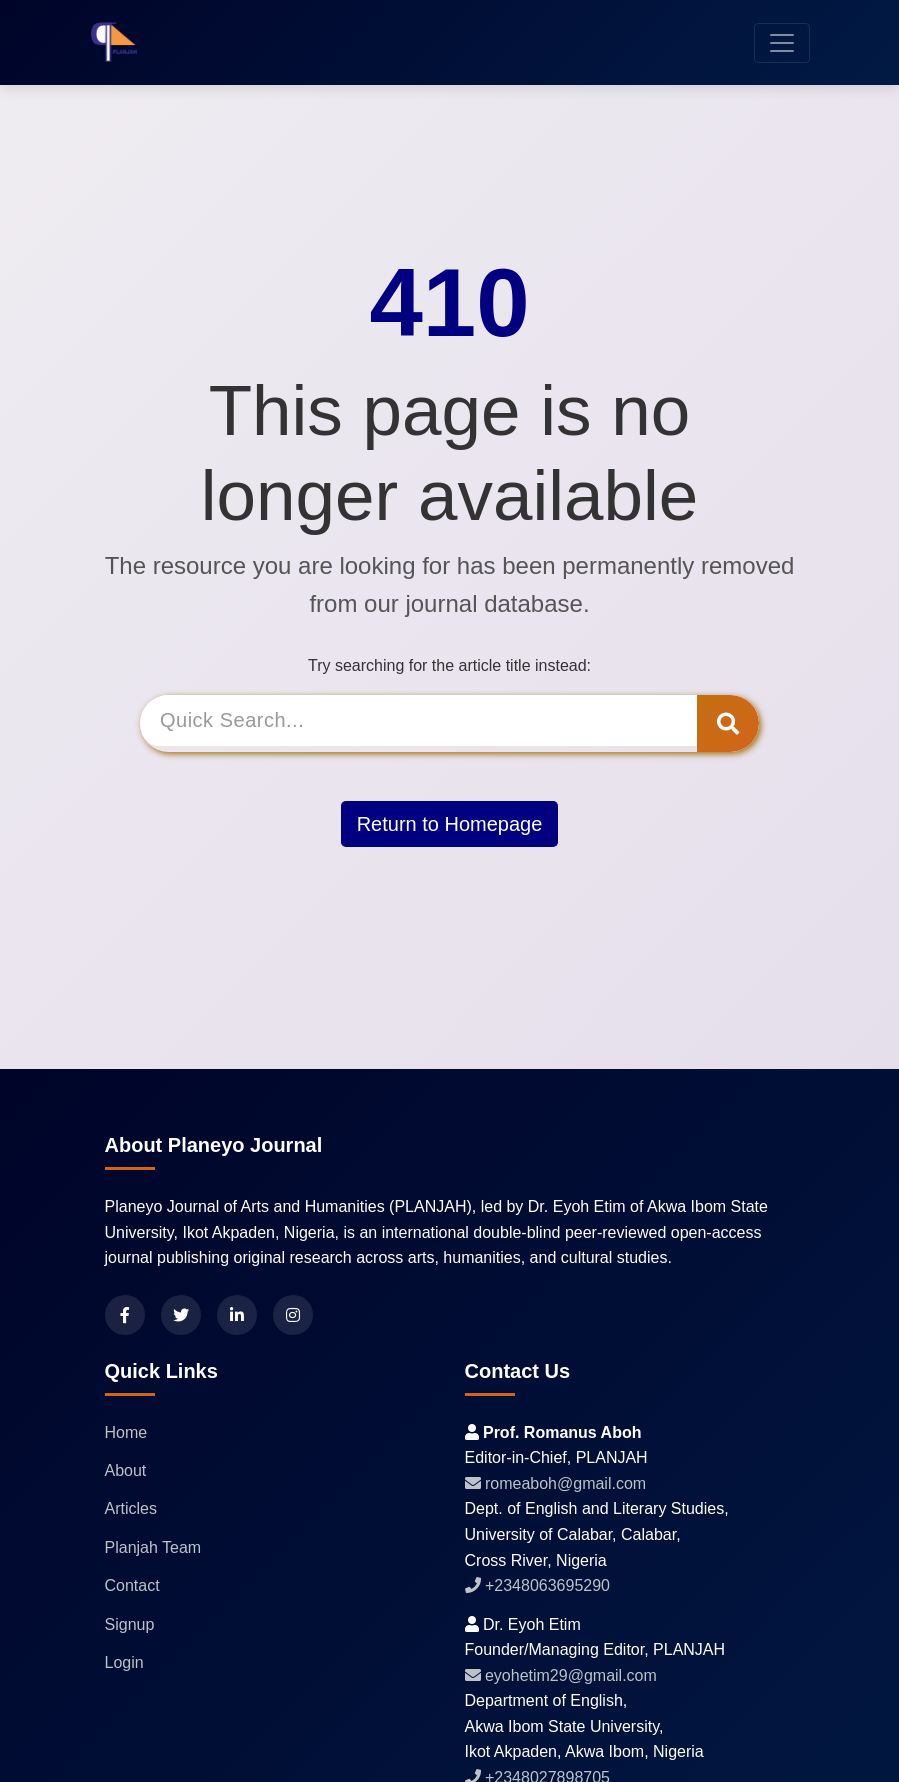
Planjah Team (153, 1547)
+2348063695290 (537, 1585)
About (126, 1470)
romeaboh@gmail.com (556, 1483)
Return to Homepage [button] (450, 821)
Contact (132, 1585)
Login (124, 1662)
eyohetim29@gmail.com (561, 1675)
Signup (130, 1624)
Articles (131, 1508)
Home (126, 1432)
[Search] (422, 723)
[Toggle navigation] (782, 43)
